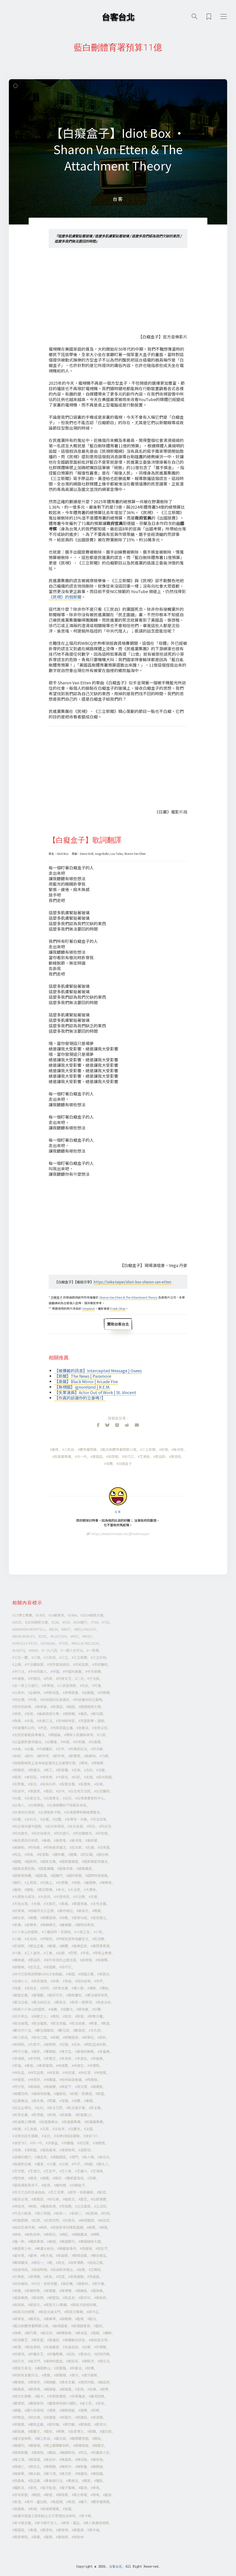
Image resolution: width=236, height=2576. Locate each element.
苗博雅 (35, 2276)
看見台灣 (21, 2199)
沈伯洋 (59, 2128)
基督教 (91, 1882)
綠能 (104, 2227)
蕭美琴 (50, 2318)
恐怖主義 (61, 1988)
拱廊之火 (40, 2016)
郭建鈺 (82, 2417)
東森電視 (45, 2065)
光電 (29, 1720)
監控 (102, 2192)
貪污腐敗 (90, 2375)
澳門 (74, 2156)
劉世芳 (44, 1755)
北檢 (76, 1769)
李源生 (82, 2058)
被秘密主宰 (99, 2339)
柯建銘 (92, 2079)
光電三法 (45, 1720)
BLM (54, 1629)
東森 (29, 2065)
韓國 (36, 2494)
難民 (99, 2480)
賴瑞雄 (66, 2389)
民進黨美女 (49, 2121)
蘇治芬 (47, 2332)
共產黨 (95, 1741)
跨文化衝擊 (22, 2396)
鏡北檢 (61, 2438)
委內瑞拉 (66, 1910)
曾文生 (66, 2051)
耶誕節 (63, 2255)
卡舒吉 (63, 1777)
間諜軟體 (21, 2452)
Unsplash (88, 1308)
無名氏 (104, 2156)
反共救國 (105, 1777)
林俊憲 (63, 2065)
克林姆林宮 (66, 1720)
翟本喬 (19, 2255)
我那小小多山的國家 (29, 2009)
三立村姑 (99, 1657)
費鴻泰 (19, 2382)
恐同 (45, 1988)
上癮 (17, 1664)
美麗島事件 (67, 2248)
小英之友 (83, 1931)
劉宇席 (59, 1755)
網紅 (64, 2234)
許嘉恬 (19, 2354)
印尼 (76, 1777)
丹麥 (48, 1678)
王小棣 (66, 2171)
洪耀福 (68, 2142)
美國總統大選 (90, 2241)
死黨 (52, 2100)
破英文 (70, 2199)
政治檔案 (40, 2023)
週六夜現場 (34, 2410)
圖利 (17, 1882)
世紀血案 (81, 1664)
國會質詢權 (22, 1875)
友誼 (89, 1777)
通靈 (17, 2410)
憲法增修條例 (97, 1995)
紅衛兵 (70, 2220)
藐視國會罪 (81, 2325)
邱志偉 (35, 2417)
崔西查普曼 (101, 1945)
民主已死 (56, 2107)
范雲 (61, 2276)
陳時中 (66, 2466)
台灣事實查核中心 (90, 1798)
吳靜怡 (19, 1847)
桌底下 (66, 2086)
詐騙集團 (56, 2354)
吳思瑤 (61, 1840)
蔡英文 (35, 2304)
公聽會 (52, 1741)
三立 (64, 1657)
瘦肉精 (61, 2185)
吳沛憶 (178, 1449)
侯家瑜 (42, 1706)
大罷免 (91, 1889)
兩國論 (55, 1734)
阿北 (83, 2452)
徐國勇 (50, 1967)
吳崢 (46, 1840)
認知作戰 (103, 2354)
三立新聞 (149, 1449)
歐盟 (100, 2093)
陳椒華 (19, 2473)
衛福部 (54, 2339)
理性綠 (19, 2178)
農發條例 (36, 2403)
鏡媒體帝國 (79, 2438)
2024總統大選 (92, 1615)
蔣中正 (93, 2311)
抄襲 (97, 2009)
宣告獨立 (99, 1917)
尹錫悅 (47, 1938)
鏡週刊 (19, 2445)
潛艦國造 (59, 2156)
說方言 (19, 2361)
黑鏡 (36, 2536)
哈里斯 (44, 1854)
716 (95, 1622)
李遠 (17, 2065)
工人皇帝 (33, 1952)
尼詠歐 (19, 1945)
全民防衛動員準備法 (29, 1734)
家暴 (17, 1924)
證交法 (104, 2361)
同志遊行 (62, 1833)
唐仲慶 (59, 1854)
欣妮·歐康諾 (81, 2093)
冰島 (17, 1748)
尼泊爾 (99, 1938)
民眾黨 (38, 2114)
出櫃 (29, 1748)
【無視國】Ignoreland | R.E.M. (82, 1387)
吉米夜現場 (55, 1826)
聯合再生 (99, 2255)
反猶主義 (68, 1784)
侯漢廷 (57, 1706)
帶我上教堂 (103, 1952)
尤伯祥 (31, 1938)
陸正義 (35, 2480)
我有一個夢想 (81, 2002)
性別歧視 (83, 1981)
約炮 (106, 2213)
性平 (99, 1981)
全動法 (83, 1727)
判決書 (98, 1748)
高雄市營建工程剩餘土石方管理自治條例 (44, 2515)
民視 (164, 1449)
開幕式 (99, 2445)
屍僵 (52, 1945)
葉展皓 (82, 2290)
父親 (64, 2164)
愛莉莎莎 (56, 1995)
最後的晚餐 (85, 2051)
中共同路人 (38, 1671)
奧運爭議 (80, 1903)
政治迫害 (78, 2023)
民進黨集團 (62, 1456)
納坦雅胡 (87, 2220)
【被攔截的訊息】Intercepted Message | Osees (98, 1370)
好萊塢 (19, 1910)
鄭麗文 (35, 2431)
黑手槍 (94, 2529)
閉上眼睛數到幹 (57, 2445)
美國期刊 (68, 2241)
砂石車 (54, 2199)
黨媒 (55, 1449)
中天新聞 (94, 1671)
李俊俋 (19, 2058)
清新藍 (31, 2149)
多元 (61, 1889)
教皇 (106, 2023)
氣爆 (17, 2128)
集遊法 (73, 2480)
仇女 (85, 1685)
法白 (46, 2135)
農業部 (19, 2403)
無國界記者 (22, 2164)
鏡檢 (97, 2438)
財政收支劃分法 (26, 2375)
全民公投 (101, 1727)
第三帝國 (43, 2213)
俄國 (71, 1706)
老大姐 (47, 2255)
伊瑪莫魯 (71, 1692)
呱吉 (17, 1854)
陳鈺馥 (98, 2473)
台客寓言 (52, 1798)
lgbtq (19, 1650)
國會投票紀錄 (24, 1868)
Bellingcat (86, 1629)
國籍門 (57, 1875)
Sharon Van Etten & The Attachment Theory (128, 1297)
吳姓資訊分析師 (26, 1840)
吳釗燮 (92, 1840)
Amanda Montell (29, 1629)
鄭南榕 (85, 2424)
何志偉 (19, 1699)
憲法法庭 (21, 2002)
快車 (55, 1981)
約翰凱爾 (21, 2220)
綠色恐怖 (33, 2234)
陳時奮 (82, 2466)
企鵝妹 (35, 1692)
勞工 (48, 1769)
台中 (61, 1791)
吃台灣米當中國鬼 (27, 1826)
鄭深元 (101, 2424)
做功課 (98, 1713)
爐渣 (40, 2164)
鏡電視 (35, 2445)
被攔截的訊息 (75, 2339)
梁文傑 (82, 2086)
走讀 (92, 2389)
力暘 (104, 1755)
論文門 (35, 2361)
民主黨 (95, 2107)
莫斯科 (83, 2283)
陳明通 (50, 2466)
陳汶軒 (66, 2473)
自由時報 (40, 2269)
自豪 (81, 2269)
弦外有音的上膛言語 (60, 1959)
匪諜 (17, 1777)
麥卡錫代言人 (47, 2522)
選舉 (83, 2410)
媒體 (33, 1917)
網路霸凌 (80, 2234)
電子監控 (49, 2487)
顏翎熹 (63, 2494)
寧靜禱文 (49, 1924)
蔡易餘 (19, 2304)
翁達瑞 (87, 2248)
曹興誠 (50, 2051)
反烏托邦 (49, 1784)
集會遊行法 (54, 2480)
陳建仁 (19, 2466)
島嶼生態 (80, 1945)
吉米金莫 (76, 1826)
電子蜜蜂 (68, 2487)
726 (106, 1622)
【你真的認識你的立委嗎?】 (79, 1398)
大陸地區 (62, 1896)
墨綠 (17, 1889)
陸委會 (19, 2480)
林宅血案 (36, 2072)
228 (56, 1622)
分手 (61, 1748)
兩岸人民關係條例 (79, 1734)
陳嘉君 (66, 2459)
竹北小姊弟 (22, 2213)
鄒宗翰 (54, 2424)
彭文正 (35, 1967)
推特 (55, 2016)
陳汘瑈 (50, 2473)
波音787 (20, 2142)
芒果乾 (19, 2276)
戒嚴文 (68, 2009)
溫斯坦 (85, 2149)
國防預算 (75, 1875)
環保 (33, 2178)
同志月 (106, 1826)
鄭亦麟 (70, 2424)
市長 (85, 1952)
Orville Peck (25, 1643)
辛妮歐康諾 (57, 2396)
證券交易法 (22, 2368)
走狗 (80, 2389)
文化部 (95, 2030)
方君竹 (35, 2044)
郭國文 (66, 2417)
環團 (45, 2178)
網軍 (96, 2234)
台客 (118, 198)
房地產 (83, 2009)
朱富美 (104, 2051)
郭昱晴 (98, 2417)
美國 (52, 2241)
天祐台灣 (21, 1903)
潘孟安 (42, 2156)
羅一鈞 (19, 2241)
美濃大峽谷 (45, 2248)
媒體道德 (49, 1917)
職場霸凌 (21, 2262)
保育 (17, 1713)
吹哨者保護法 (55, 1847)
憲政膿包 (75, 1995)
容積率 (31, 1924)
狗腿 (89, 2164)
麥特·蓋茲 (71, 2522)
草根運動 (77, 2276)
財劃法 (76, 2368)
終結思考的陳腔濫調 (67, 2227)
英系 (48, 2276)
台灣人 (19, 1805)
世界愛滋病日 (59, 1664)
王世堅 (19, 2171)
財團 (90, 2368)
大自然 (45, 1896)
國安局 (31, 1861)
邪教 (96, 2410)
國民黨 (42, 1875)
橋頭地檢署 (41, 2093)
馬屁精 (57, 2501)
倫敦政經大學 (49, 1713)
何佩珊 (104, 1692)
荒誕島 (94, 2276)
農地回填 (97, 2396)
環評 (57, 2178)
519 (67, 1622)
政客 (80, 2016)
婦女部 (19, 1917)
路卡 (40, 2396)
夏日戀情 (45, 1889)
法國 (89, 2128)
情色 (104, 1988)
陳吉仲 (50, 2459)
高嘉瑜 (19, 2508)
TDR (64, 1643)
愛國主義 (21, 1995)
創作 (29, 1755)
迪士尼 (87, 2403)
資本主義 (68, 2382)
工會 (48, 1952)
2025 (17, 1622)
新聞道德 (71, 2037)
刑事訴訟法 (78, 1748)
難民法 (19, 2487)
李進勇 (98, 2058)
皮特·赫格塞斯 (81, 2192)
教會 (93, 2023)
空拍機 (66, 2206)
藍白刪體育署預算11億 (119, 1449)
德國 (71, 1974)
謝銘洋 (89, 2361)
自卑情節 (77, 2262)
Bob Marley (24, 1636)
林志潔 (85, 2072)
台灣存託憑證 (24, 1812)
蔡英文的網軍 (24, 2311)
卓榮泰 (47, 1777)
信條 (29, 1713)
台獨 (17, 1819)
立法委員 (83, 2206)
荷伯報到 (21, 2283)
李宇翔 (35, 2058)
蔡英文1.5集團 (56, 2304)
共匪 (66, 1741)
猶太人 (103, 2164)
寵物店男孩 (85, 1924)
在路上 (47, 1882)
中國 (55, 1671)
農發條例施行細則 (62, 2403)
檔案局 (61, 2093)
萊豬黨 (50, 2290)
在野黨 (63, 1882)
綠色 (17, 2234)
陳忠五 (35, 2466)
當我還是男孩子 (26, 2185)
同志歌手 (21, 1833)
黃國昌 (97, 1456)
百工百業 (57, 2192)
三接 (36, 1657)
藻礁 (17, 2332)
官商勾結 (80, 1917)
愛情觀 (38, 1995)
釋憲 (61, 2431)
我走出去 (104, 2002)
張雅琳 (19, 1967)
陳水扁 (35, 2473)
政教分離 (96, 2016)
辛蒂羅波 (78, 2396)
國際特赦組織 (97, 1875)
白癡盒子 (125, 1463)
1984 (73, 1615)
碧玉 (83, 2199)
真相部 (38, 2199)
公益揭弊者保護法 (27, 1741)
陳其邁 (35, 2459)
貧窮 (46, 2375)
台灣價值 (36, 1805)
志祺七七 (21, 1981)
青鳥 (96, 2487)
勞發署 (63, 1769)
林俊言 (78, 2065)
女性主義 (99, 1903)
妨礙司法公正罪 (42, 1910)
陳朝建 (98, 2466)
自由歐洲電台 (62, 2269)
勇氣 (84, 1762)
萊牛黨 (99, 2283)
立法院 (101, 2206)
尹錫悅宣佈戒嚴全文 (73, 1938)
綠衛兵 (50, 2234)
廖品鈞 (160, 1456)
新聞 (55, 2037)
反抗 (33, 1784)
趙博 (104, 2389)
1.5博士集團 (23, 1615)
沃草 (45, 2128)
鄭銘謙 (19, 2431)
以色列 (19, 1692)
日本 (76, 2044)
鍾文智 (106, 2431)
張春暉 (102, 1959)
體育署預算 (88, 1449)
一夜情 (93, 1650)
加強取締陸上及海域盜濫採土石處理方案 (44, 1762)
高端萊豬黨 (50, 2508)
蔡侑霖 (38, 2297)
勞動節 (98, 1762)
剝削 (17, 1755)
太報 (36, 1903)
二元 (80, 1678)
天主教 (80, 1896)
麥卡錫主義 (22, 2522)
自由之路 (96, 2262)
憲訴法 (61, 2002)
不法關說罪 (34, 1664)
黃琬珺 (63, 2529)
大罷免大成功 (24, 1896)
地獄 (76, 1882)
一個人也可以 (73, 1650)
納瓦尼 (104, 2220)
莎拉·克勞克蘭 (45, 2283)
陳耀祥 (82, 2473)
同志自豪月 (41, 1833)
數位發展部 (45, 2030)
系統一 (61, 2213)
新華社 (89, 2037)
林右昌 (19, 2072)
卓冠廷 (31, 1777)
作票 (33, 1699)
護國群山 (43, 2368)
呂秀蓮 (104, 1847)
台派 (68, 1798)
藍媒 (80, 2318)
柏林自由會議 (71, 2079)
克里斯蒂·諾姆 (92, 1720)
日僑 (64, 2044)
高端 (33, 2508)
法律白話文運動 (26, 2135)
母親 (64, 2100)
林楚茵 (19, 2079)
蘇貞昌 (82, 2332)
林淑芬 (35, 2079)
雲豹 (33, 2487)
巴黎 (73, 1952)
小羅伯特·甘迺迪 (57, 1931)
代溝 (97, 1685)
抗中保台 (21, 2016)
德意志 (104, 1974)
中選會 (19, 1678)
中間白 (35, 1678)
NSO (88, 1636)
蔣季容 (19, 2318)
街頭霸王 (21, 2339)
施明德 (50, 2044)
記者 (87, 2346)
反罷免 (85, 1784)
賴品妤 (104, 2382)
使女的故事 (22, 1706)
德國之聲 (87, 1974)
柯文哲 (19, 2086)
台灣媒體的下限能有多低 (67, 1805)
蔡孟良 (70, 2297)
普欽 (36, 2051)
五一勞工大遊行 (26, 1685)
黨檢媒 (63, 2536)
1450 (41, 1615)
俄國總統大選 (90, 1706)
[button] (118, 1324)
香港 (17, 2501)
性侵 (68, 1981)
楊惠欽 (98, 2086)
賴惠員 (19, 2389)
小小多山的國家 (26, 1931)
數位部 (64, 2030)
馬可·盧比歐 (36, 2501)
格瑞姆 (35, 2086)
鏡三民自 (43, 2438)
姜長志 (83, 1910)
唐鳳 (73, 1854)
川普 (17, 1952)
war (34, 1650)
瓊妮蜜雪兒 (75, 2178)
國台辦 (103, 1854)
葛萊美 (98, 2290)
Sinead (49, 1643)
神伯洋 (19, 2206)
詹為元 (85, 2354)
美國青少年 (22, 2248)
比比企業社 (22, 2107)
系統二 (76, 2213)
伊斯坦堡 (52, 1692)
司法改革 (99, 1819)
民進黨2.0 (84, 2114)
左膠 (61, 1952)
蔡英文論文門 (50, 2311)
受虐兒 (35, 1791)
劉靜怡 (91, 1755)
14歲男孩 (57, 1615)
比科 (40, 2107)
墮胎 (29, 1889)
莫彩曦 (68, 2283)
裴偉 (17, 2346)
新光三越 (40, 2037)
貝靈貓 (61, 2368)
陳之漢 (19, 2459)
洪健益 (53, 2142)
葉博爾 (66, 2290)
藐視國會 (61, 2325)
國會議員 (85, 1868)
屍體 (64, 1945)
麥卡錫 (86, 2515)
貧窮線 (61, 2375)
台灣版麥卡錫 (50, 1812)
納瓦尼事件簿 (24, 2227)
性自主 (31, 1988)
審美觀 (66, 1924)
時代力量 (21, 2051)
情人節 (78, 1988)
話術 (71, 2354)
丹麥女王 (64, 1678)
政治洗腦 (59, 2023)
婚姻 (97, 1910)
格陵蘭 (50, 2086)
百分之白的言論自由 (29, 2192)
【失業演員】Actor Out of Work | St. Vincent (95, 1392)
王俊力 (35, 2171)
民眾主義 (21, 2114)
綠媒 (91, 2227)
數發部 (80, 2030)
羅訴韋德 (36, 2241)
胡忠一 (38, 2262)
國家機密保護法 (96, 1861)
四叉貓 (87, 1854)
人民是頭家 (67, 1685)
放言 (68, 2016)
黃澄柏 (176, 1456)
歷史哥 (38, 2100)
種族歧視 (49, 2206)
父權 (52, 2164)
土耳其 (31, 1882)
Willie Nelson (86, 1643)
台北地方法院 (80, 1791)
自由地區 (21, 2269)
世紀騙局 (101, 1664)
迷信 (100, 2403)
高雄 (68, 2508)
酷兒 (48, 2431)
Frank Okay (118, 1308)
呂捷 (90, 1847)
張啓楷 (113, 1456)
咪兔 (29, 1854)
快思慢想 (40, 1981)
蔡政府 (101, 2297)
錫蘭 (92, 2431)
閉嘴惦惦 (81, 2445)
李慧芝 (50, 2058)
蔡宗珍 (85, 2297)
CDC (43, 1636)
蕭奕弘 (35, 2318)
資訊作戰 (87, 2382)
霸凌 (83, 2487)
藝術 (98, 2325)
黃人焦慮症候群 (97, 2522)
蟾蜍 (108, 2332)
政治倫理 (21, 2023)
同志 (91, 1826)
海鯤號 (100, 2142)
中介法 (19, 1671)
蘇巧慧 (31, 2332)
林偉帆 (94, 2065)
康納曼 (19, 1959)
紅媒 (36, 2220)
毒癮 (89, 2100)
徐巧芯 (129, 1456)
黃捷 (33, 2529)
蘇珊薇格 (64, 2332)
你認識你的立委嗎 (88, 1699)
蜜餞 (96, 2332)
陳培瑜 (82, 2459)
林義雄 (50, 2079)
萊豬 (17, 2290)
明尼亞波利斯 (96, 2044)
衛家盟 (38, 2339)
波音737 (91, 2135)
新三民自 (21, 2037)
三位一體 (21, 1657)
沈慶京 (75, 2128)
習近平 (102, 2248)
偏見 (83, 1713)
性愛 (17, 1988)
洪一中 (82, 1456)
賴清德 (35, 2389)
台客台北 (33, 1798)
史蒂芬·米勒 (77, 1819)
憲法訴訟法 (41, 2002)
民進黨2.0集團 (24, 2121)
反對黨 (19, 1784)
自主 (61, 2262)
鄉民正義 (36, 2424)
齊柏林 (78, 2536)
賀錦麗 (50, 2382)
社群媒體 (99, 2199)
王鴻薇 (144, 1456)
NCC (75, 1636)
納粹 (43, 2227)
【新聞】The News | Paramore (82, 1376)
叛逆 (48, 1791)
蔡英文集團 (74, 2311)
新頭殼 (19, 2044)
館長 (108, 2494)
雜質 (87, 2480)
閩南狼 (38, 2452)
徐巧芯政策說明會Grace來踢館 (38, 1974)
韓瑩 (48, 2494)
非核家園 (21, 2494)
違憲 (52, 2410)
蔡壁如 (54, 2297)
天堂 (93, 1896)
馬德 (71, 2501)
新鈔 (102, 2037)
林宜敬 (54, 2072)
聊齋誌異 (80, 2255)
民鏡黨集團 (94, 2121)
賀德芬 (35, 2382)
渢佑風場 (49, 2149)
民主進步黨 (76, 2107)
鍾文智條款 (22, 2438)
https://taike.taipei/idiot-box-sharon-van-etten (132, 1281)
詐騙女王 (36, 2354)
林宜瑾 (70, 2072)
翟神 (33, 2255)
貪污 (74, 2375)
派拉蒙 (84, 2142)
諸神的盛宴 (54, 2361)
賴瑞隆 (50, 2389)
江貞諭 (31, 2128)
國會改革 (66, 1868)
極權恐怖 (21, 2093)
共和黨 (80, 1741)
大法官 (75, 1889)
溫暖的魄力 (22, 2156)
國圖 (17, 1861)
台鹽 (57, 1819)
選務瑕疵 (68, 2410)
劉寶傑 (75, 1755)
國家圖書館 (69, 1861)
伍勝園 (89, 1692)
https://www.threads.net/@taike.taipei (117, 1534)
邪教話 (19, 2417)
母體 (109, 1463)
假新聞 (70, 1713)
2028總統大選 (37, 1622)
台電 (45, 1819)
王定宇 (50, 2171)
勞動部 (19, 1769)
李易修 (66, 2058)
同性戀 (102, 1833)
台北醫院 (103, 1791)
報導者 (106, 1882)
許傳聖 (101, 2346)
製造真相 (33, 2346)
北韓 (101, 1769)
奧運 (64, 1903)
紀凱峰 (92, 2213)
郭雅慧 (19, 2424)
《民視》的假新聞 (65, 597)
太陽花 (50, 1903)
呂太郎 (76, 1847)
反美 (99, 1784)
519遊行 (81, 1622)
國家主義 (49, 1861)
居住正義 (36, 1945)
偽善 (17, 1720)
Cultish (59, 1636)
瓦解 (92, 2178)
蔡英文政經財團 (84, 2304)
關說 (52, 2452)
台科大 (31, 1819)
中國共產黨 (73, 1671)
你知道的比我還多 (55, 1699)
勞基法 (35, 1769)
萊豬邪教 (33, 2290)
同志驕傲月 (83, 1833)
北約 (89, 1769)
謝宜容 (73, 2361)
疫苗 (46, 2185)
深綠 (17, 2149)
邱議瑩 (50, 2417)
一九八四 (50, 1650)
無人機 (89, 2156)
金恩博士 (77, 2431)
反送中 (19, 1791)
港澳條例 (68, 2149)
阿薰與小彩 (101, 2452)
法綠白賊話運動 (68, 2135)
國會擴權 (47, 1868)
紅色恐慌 (52, 2220)
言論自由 (71, 2346)
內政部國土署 (62, 1727)
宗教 (64, 1917)
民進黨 (66, 2114)
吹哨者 (35, 1847)
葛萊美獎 (21, 2297)
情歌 (92, 1988)
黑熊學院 (21, 2536)
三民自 (69, 1449)
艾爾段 (95, 2269)
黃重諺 (78, 2529)
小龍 (17, 1938)
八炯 (102, 1734)
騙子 (83, 2501)
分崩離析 (45, 1748)
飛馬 (96, 2494)
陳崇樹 (98, 2459)
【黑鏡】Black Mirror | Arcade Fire (86, 1381)
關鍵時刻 (68, 2452)
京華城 (48, 1685)
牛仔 (76, 2164)
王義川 (82, 2171)
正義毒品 (21, 2100)
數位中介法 (22, 2030)
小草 (98, 1931)
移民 (33, 2206)
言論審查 (52, 2346)
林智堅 (101, 2072)
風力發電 (80, 2494)
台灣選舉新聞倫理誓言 (83, 1812)
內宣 (43, 1727)
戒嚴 (53, 2009)
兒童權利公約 (24, 1727)
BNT (66, 1629)
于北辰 (94, 1678)
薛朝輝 (66, 2318)
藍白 (92, 2318)
